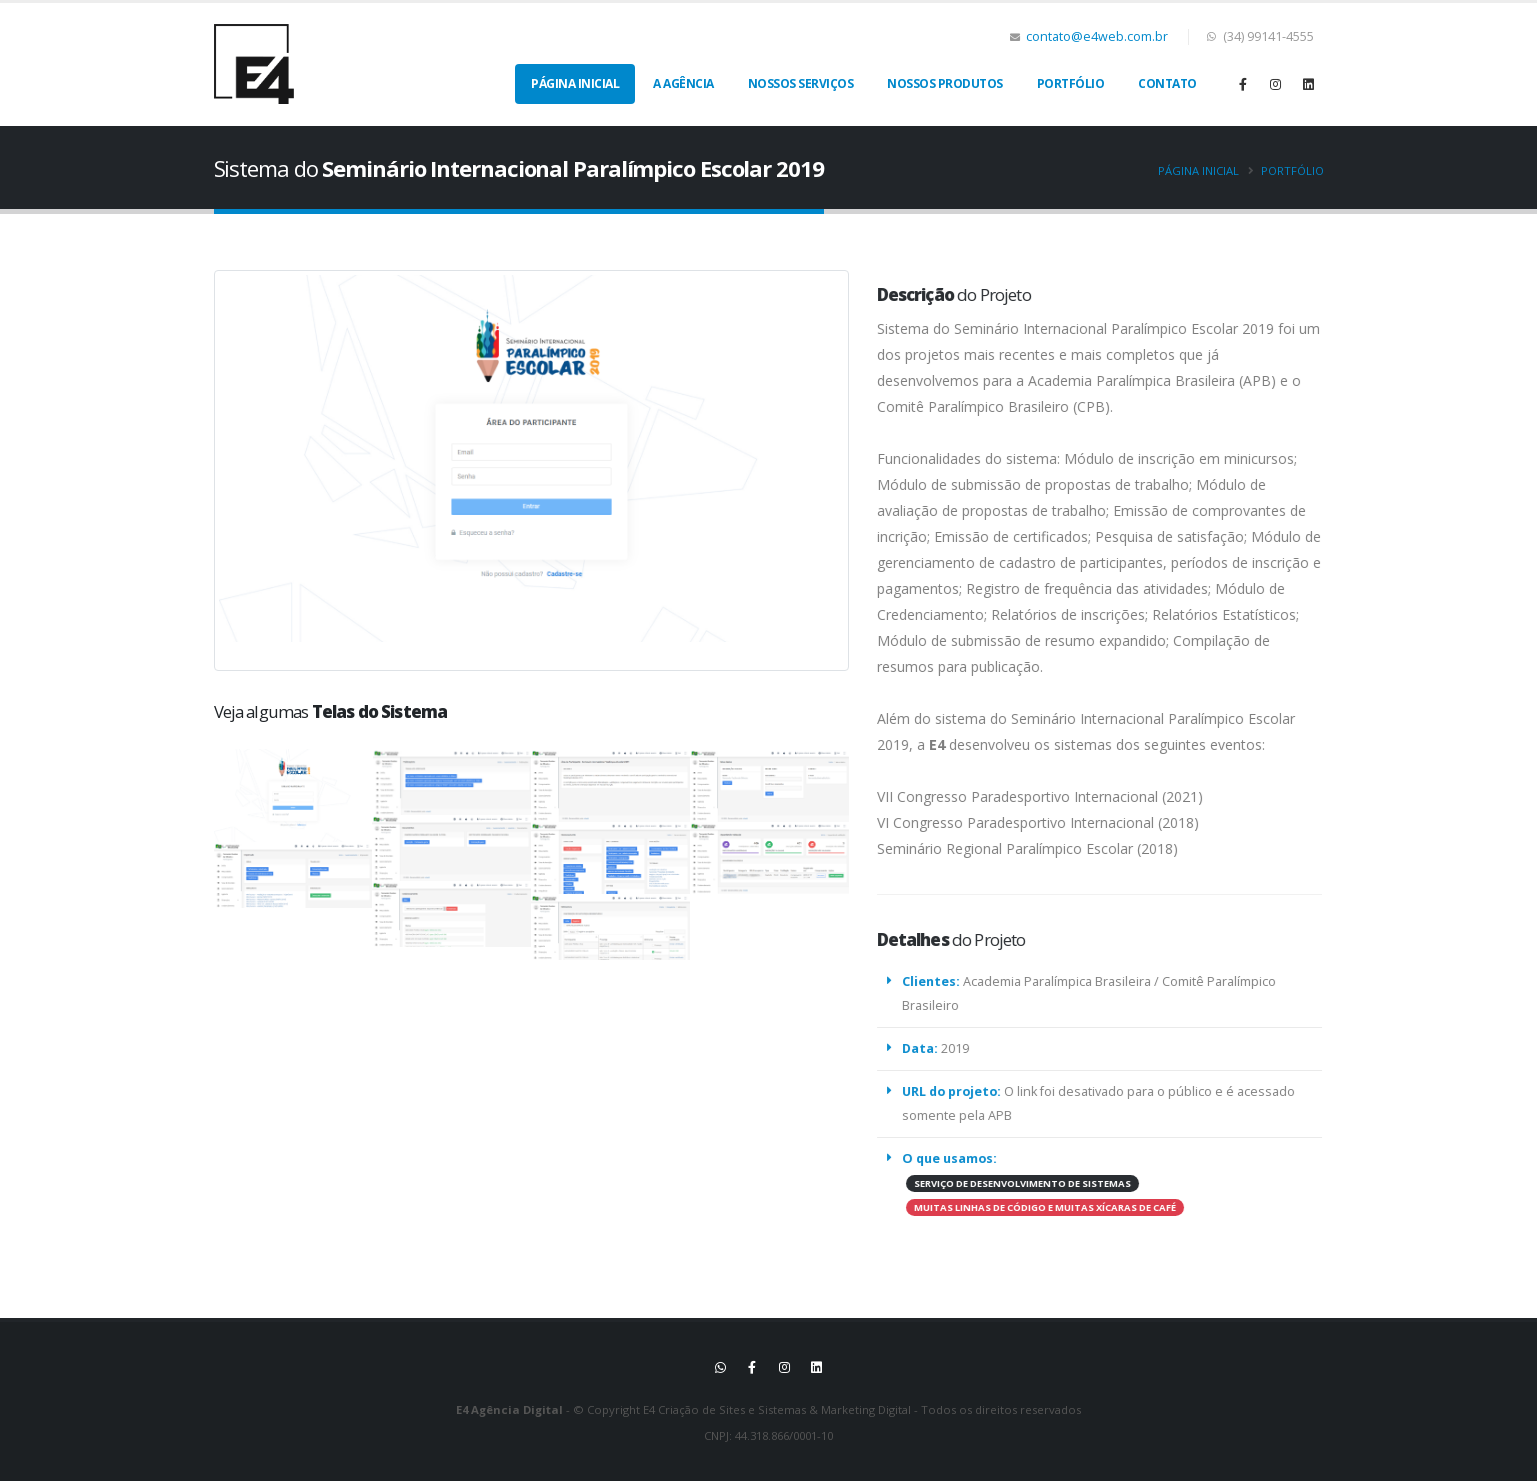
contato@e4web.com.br (1097, 36)
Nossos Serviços (801, 83)
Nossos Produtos (945, 83)
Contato (1167, 83)
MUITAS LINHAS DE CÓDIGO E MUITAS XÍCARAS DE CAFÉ (1034, 1207)
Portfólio (1071, 83)
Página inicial (1198, 170)
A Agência (683, 83)
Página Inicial (575, 83)
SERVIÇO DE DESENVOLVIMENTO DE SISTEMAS (1011, 1183)
